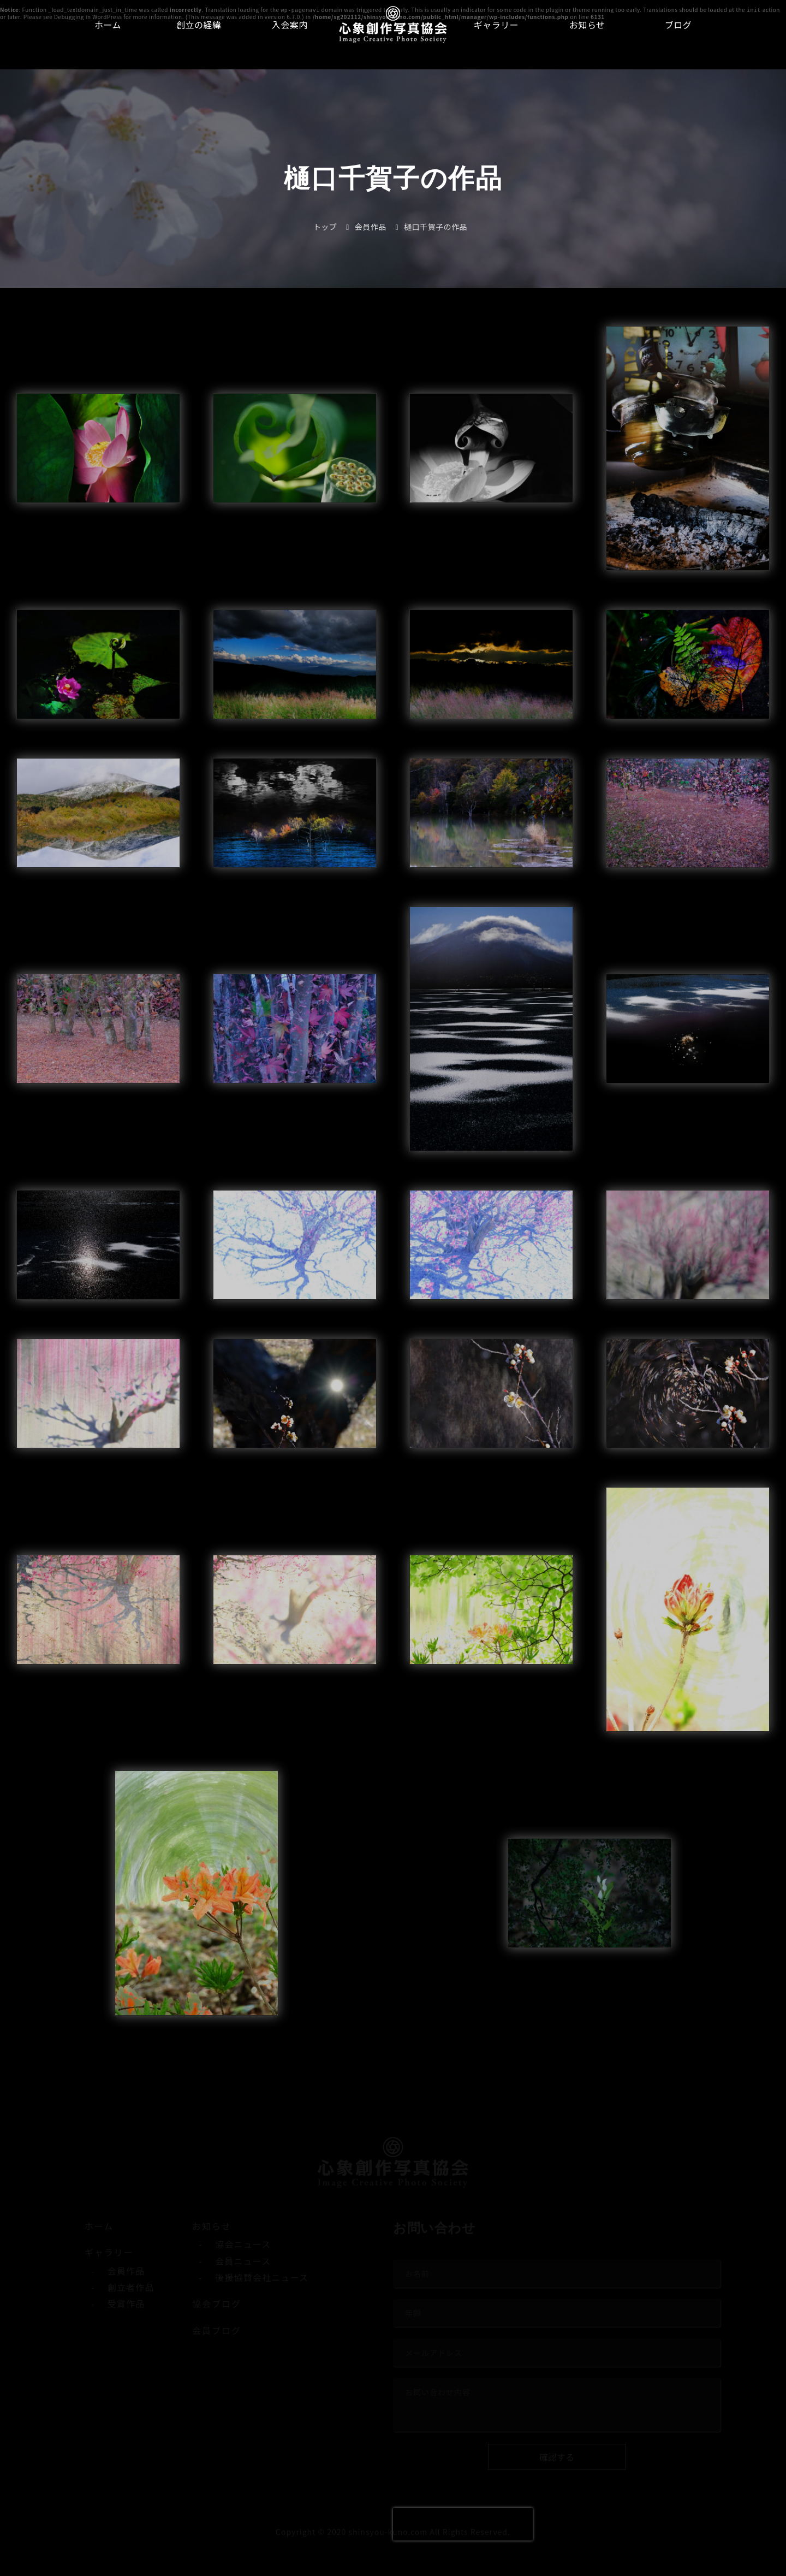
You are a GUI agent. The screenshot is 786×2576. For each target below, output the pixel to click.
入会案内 (290, 24)
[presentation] (463, 2524)
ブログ (678, 24)
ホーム (107, 24)
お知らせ (587, 24)
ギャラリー (496, 24)
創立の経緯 (199, 24)
